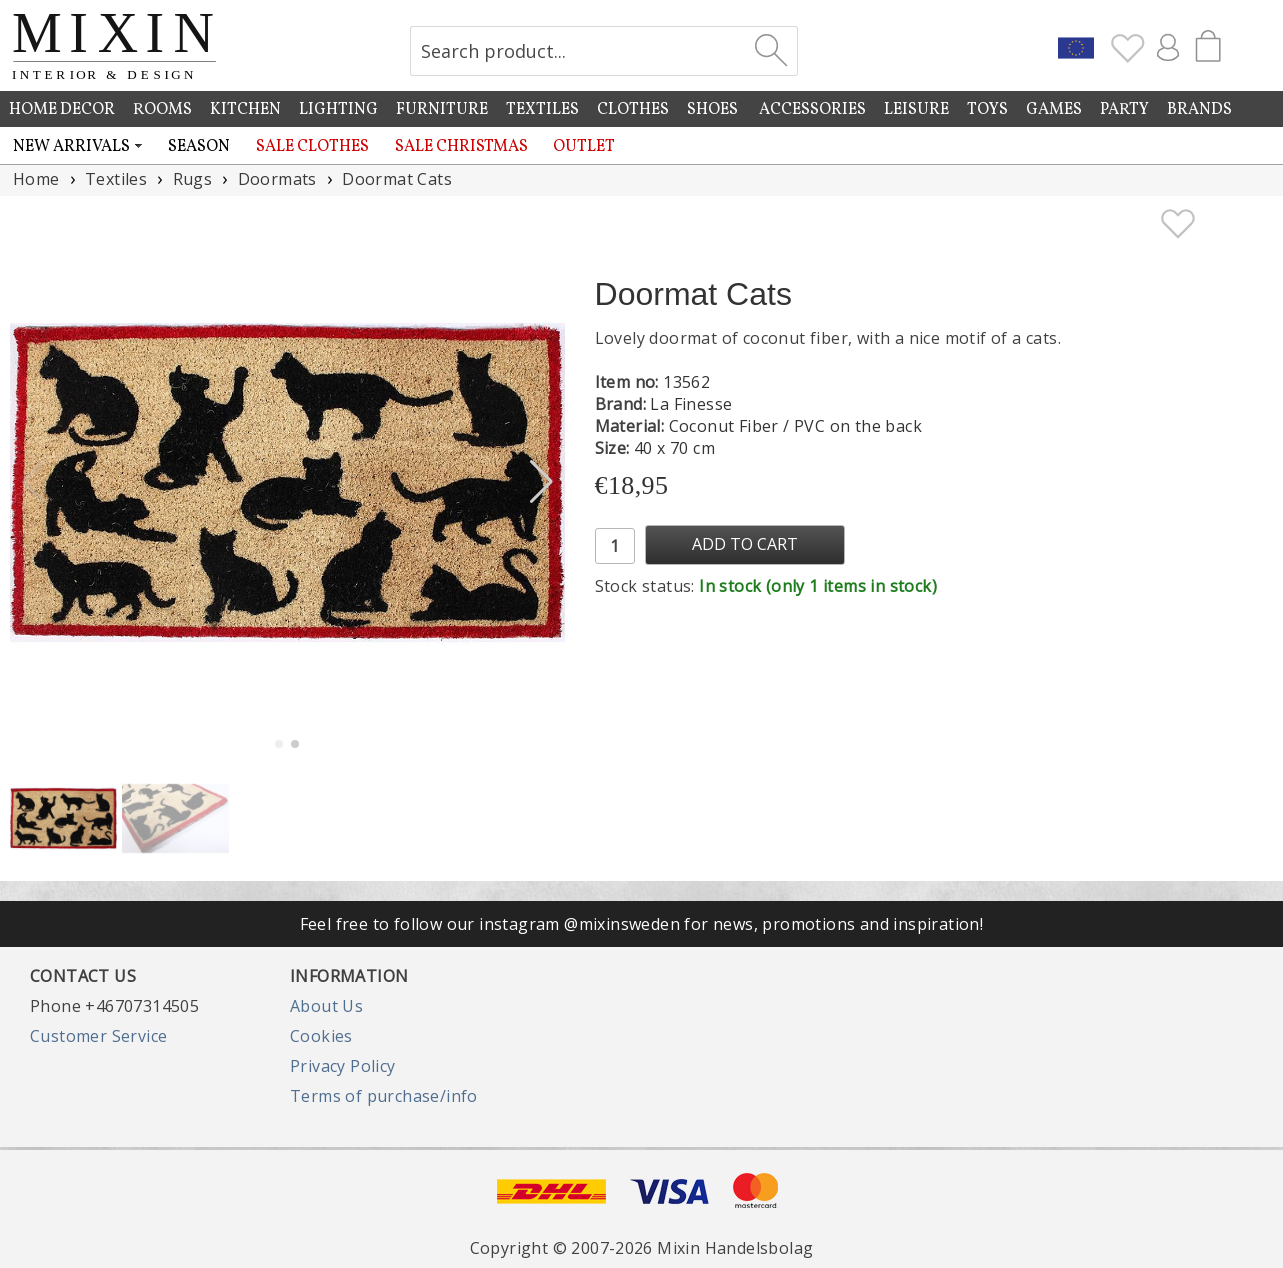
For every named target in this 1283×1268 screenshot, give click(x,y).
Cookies (321, 1036)
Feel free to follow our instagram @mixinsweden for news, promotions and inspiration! (642, 924)
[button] (541, 482)
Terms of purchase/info (384, 1096)
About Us (326, 1006)
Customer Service (98, 1036)
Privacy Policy (343, 1066)
